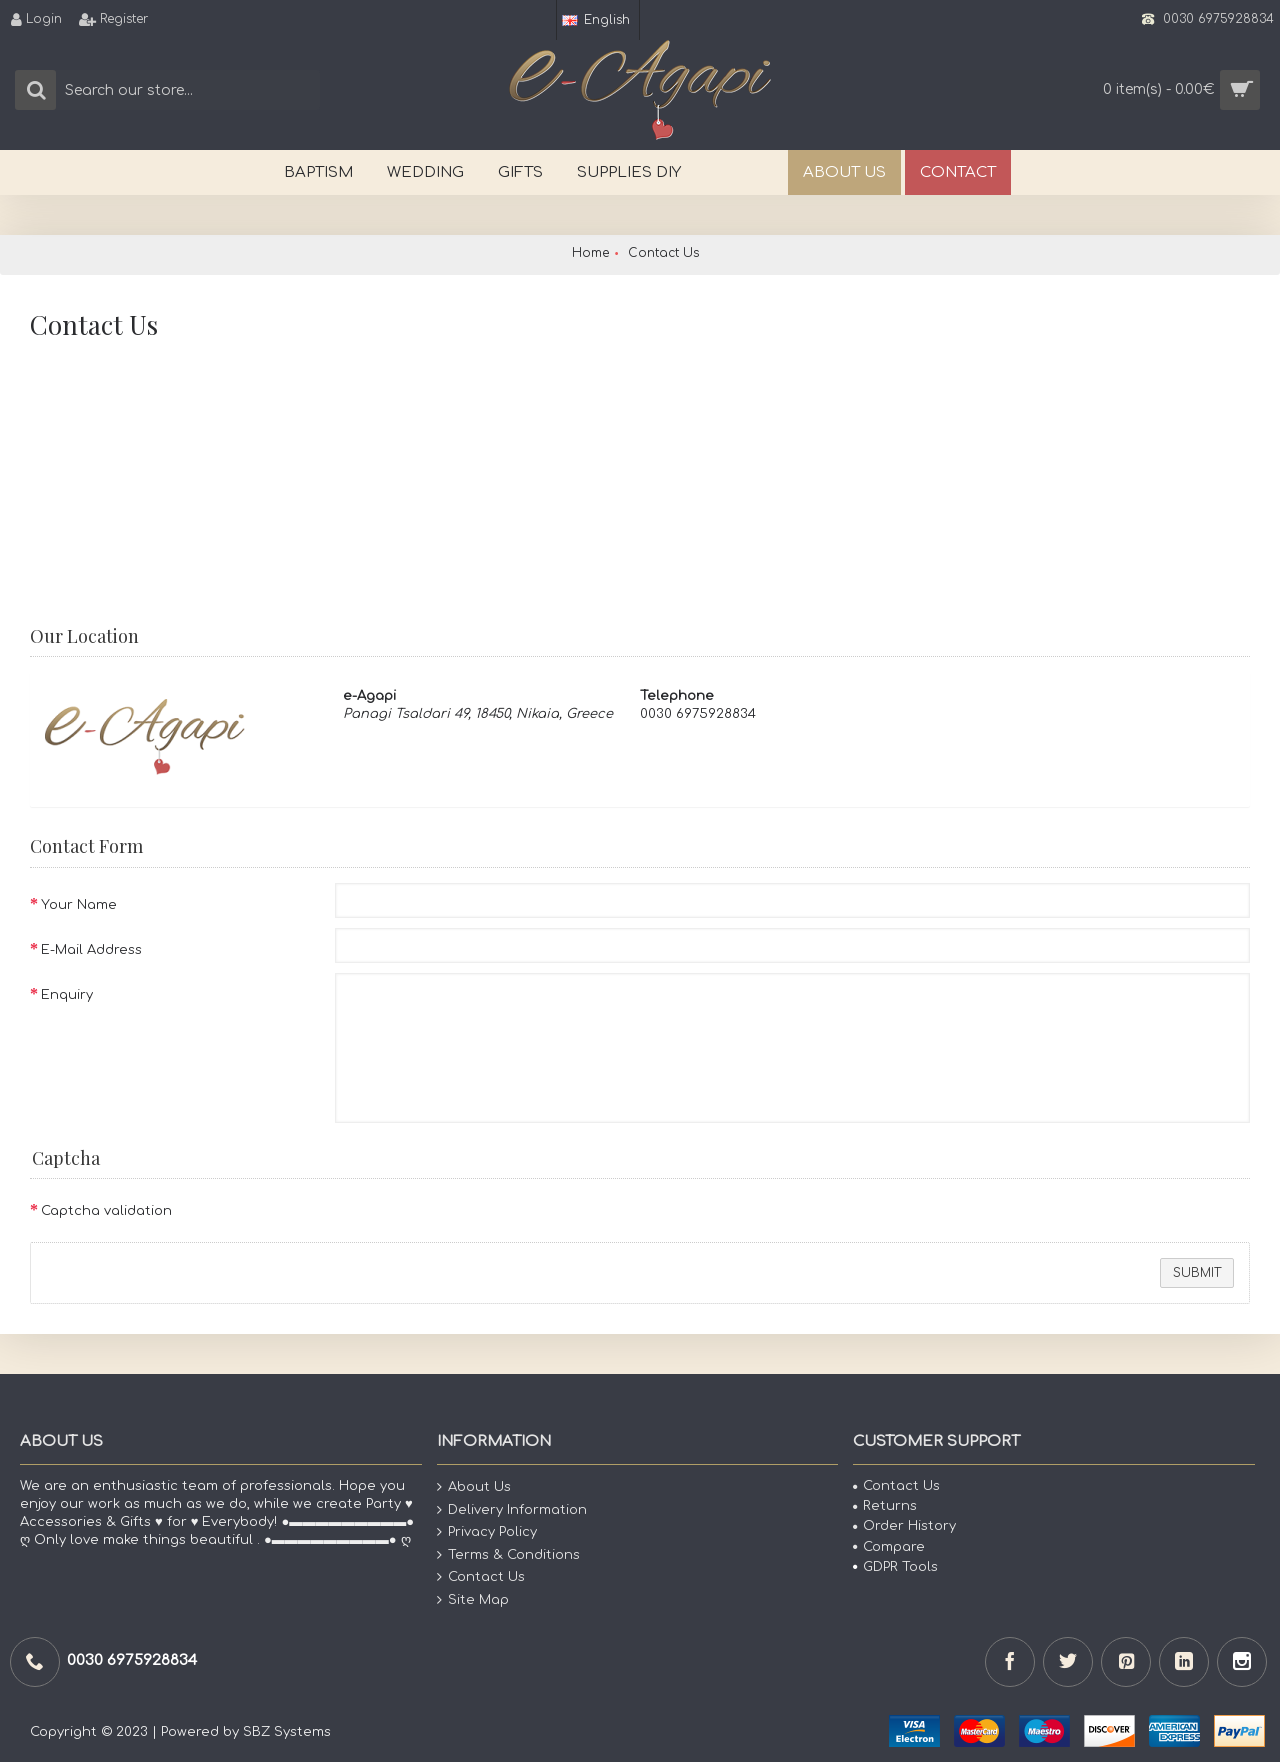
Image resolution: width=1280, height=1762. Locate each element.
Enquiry (67, 995)
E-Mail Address (91, 950)
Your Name (79, 905)
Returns (885, 1506)
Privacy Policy (487, 1532)
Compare (889, 1547)
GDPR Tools (895, 1567)
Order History (904, 1526)
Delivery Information (512, 1510)
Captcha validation (106, 1211)
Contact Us (481, 1577)
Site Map (473, 1600)
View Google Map (425, 760)
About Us (474, 1487)
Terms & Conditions (508, 1555)
